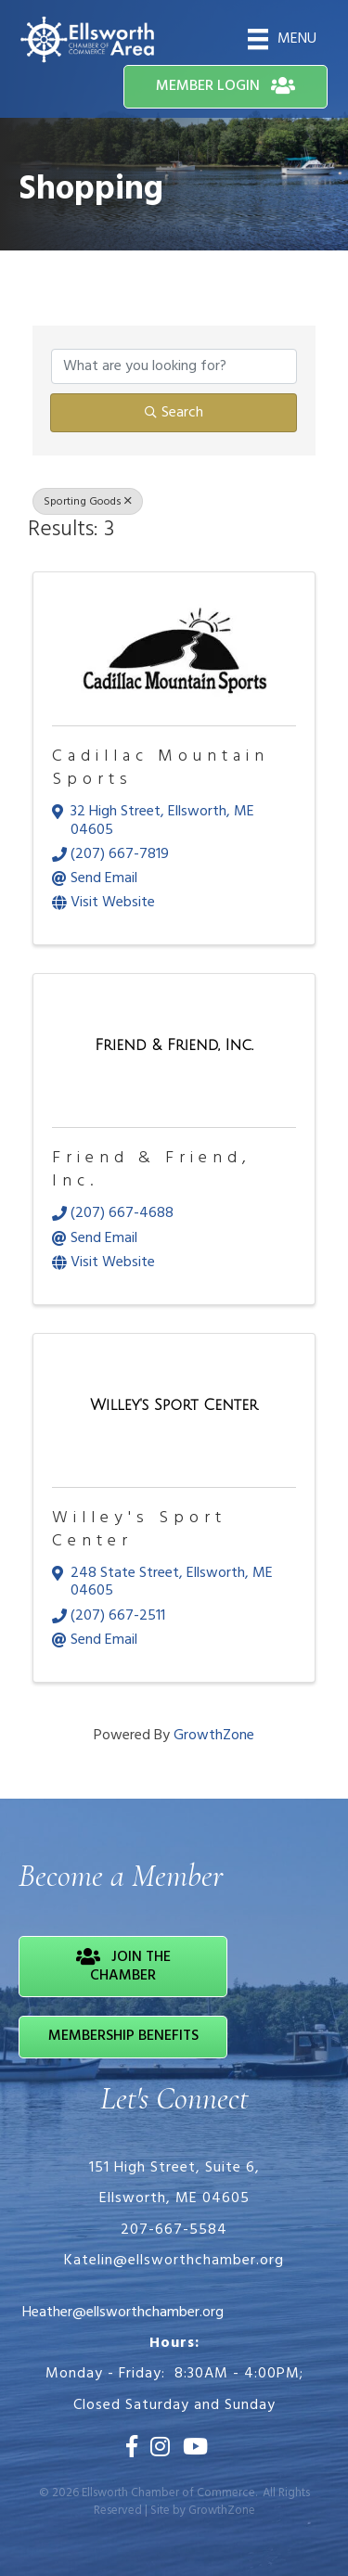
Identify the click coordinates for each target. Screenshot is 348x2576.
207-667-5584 (174, 2230)
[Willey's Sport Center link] (174, 1407)
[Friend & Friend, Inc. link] (174, 1047)
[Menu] (282, 39)
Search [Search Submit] (174, 413)
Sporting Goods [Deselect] (88, 502)
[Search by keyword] (174, 366)
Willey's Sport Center (139, 1530)
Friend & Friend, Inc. (151, 1170)
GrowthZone (214, 1736)
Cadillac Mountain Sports (160, 768)
